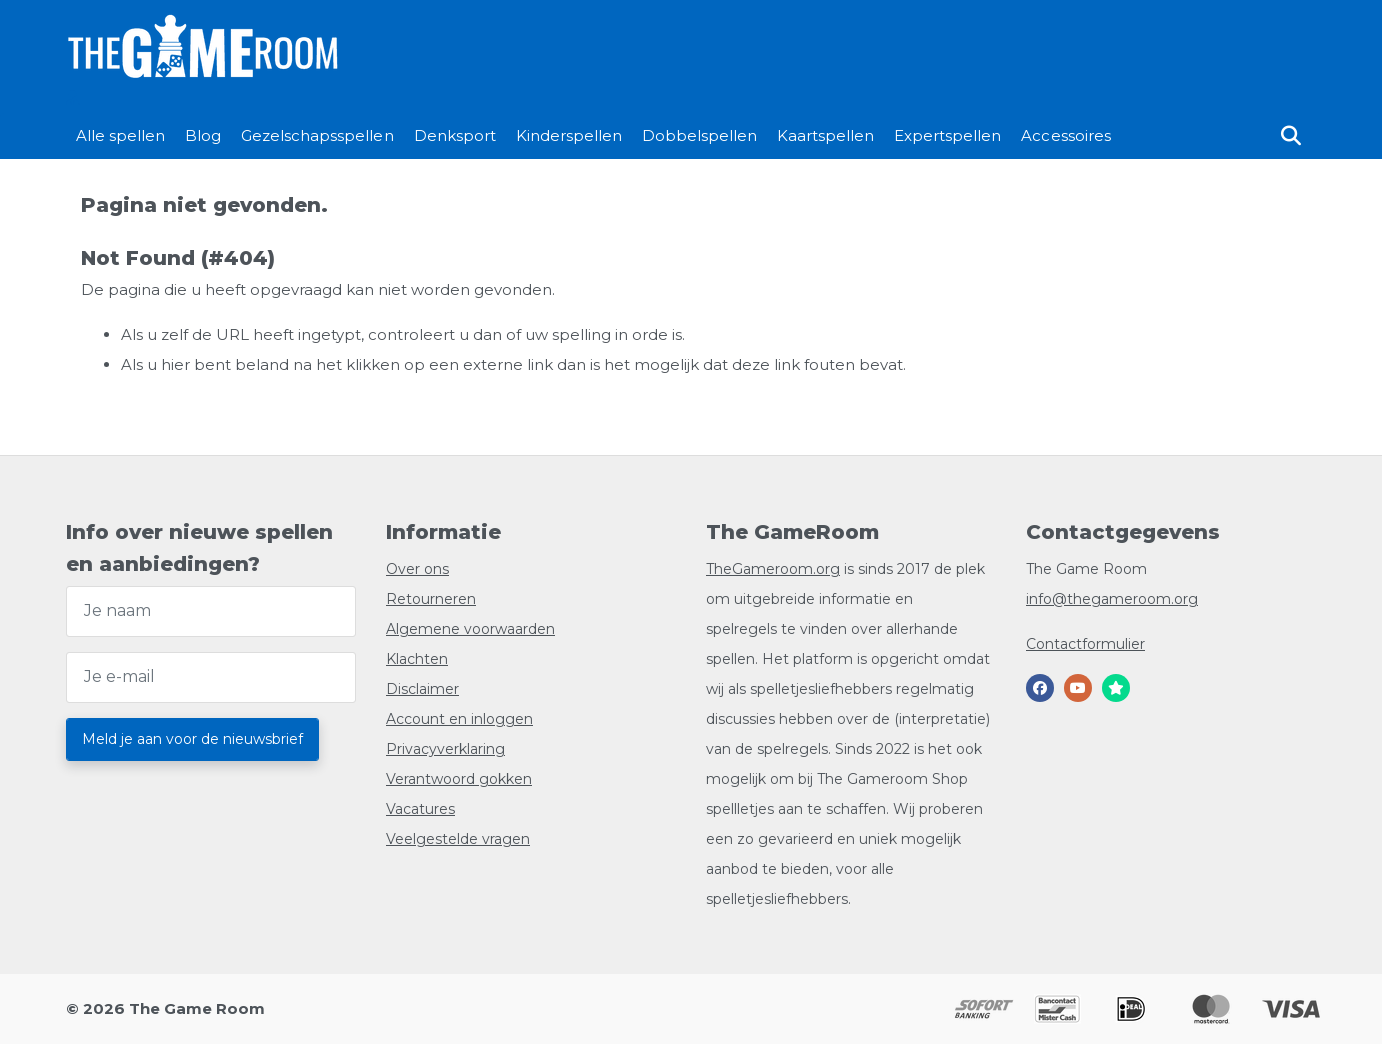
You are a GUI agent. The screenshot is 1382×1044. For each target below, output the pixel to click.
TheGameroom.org (773, 569)
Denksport (455, 135)
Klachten (417, 659)
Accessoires (1065, 135)
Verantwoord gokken (459, 779)
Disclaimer (422, 689)
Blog (203, 135)
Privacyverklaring (445, 749)
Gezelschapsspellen (317, 135)
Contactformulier (1085, 644)
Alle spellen (120, 135)
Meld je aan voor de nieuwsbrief (192, 739)
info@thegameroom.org (1112, 599)
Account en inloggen (459, 719)
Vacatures (420, 809)
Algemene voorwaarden (470, 629)
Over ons (417, 569)
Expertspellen (947, 135)
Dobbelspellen (699, 135)
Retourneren (431, 599)
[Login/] (72, 97)
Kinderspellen (569, 135)
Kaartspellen (825, 135)
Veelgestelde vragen (458, 839)
